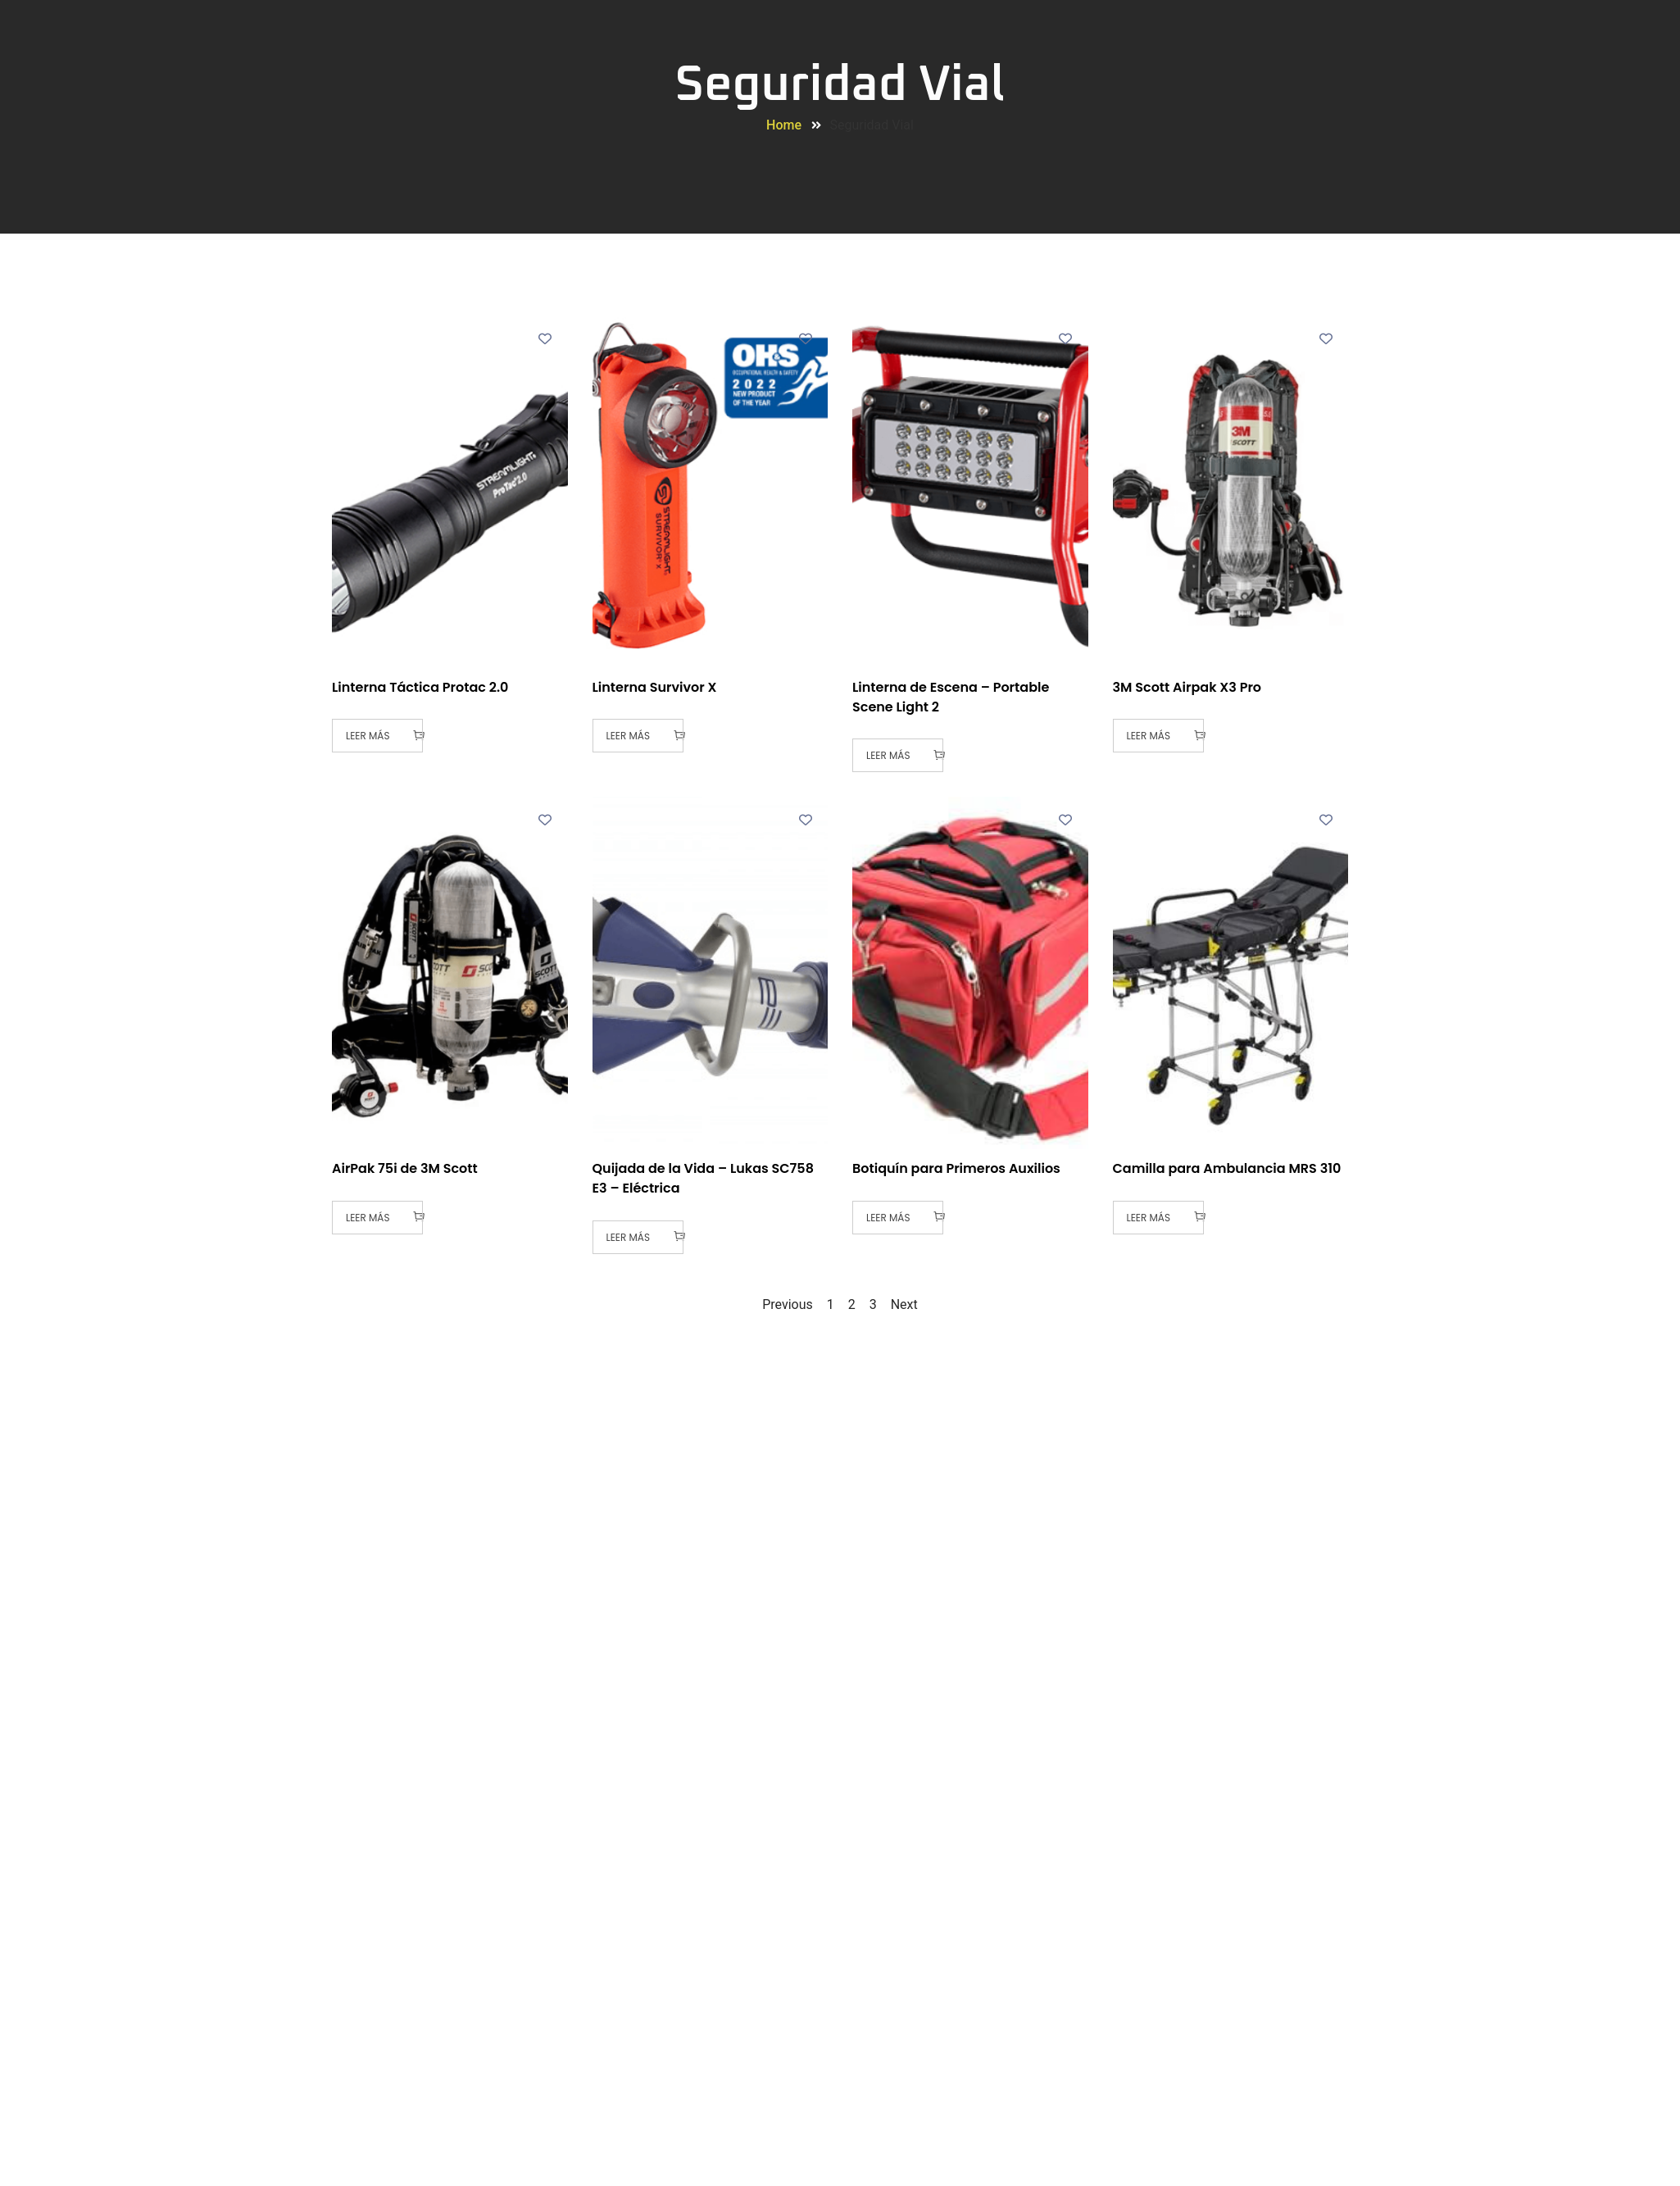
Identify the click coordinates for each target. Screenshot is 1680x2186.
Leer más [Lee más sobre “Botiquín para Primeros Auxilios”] (888, 1218)
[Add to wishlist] (545, 338)
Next (904, 1304)
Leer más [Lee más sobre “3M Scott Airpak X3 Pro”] (1148, 736)
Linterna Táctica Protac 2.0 (420, 687)
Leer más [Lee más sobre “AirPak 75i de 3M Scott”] (367, 1218)
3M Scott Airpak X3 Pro (1187, 687)
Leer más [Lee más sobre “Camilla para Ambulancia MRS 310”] (1148, 1218)
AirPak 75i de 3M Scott (405, 1168)
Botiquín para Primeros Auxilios (956, 1168)
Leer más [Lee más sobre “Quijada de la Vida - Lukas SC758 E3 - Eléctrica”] (628, 1237)
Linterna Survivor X (655, 687)
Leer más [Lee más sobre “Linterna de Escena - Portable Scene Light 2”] (888, 755)
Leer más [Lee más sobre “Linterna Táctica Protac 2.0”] (367, 736)
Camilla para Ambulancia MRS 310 (1227, 1168)
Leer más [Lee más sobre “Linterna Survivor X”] (628, 736)
